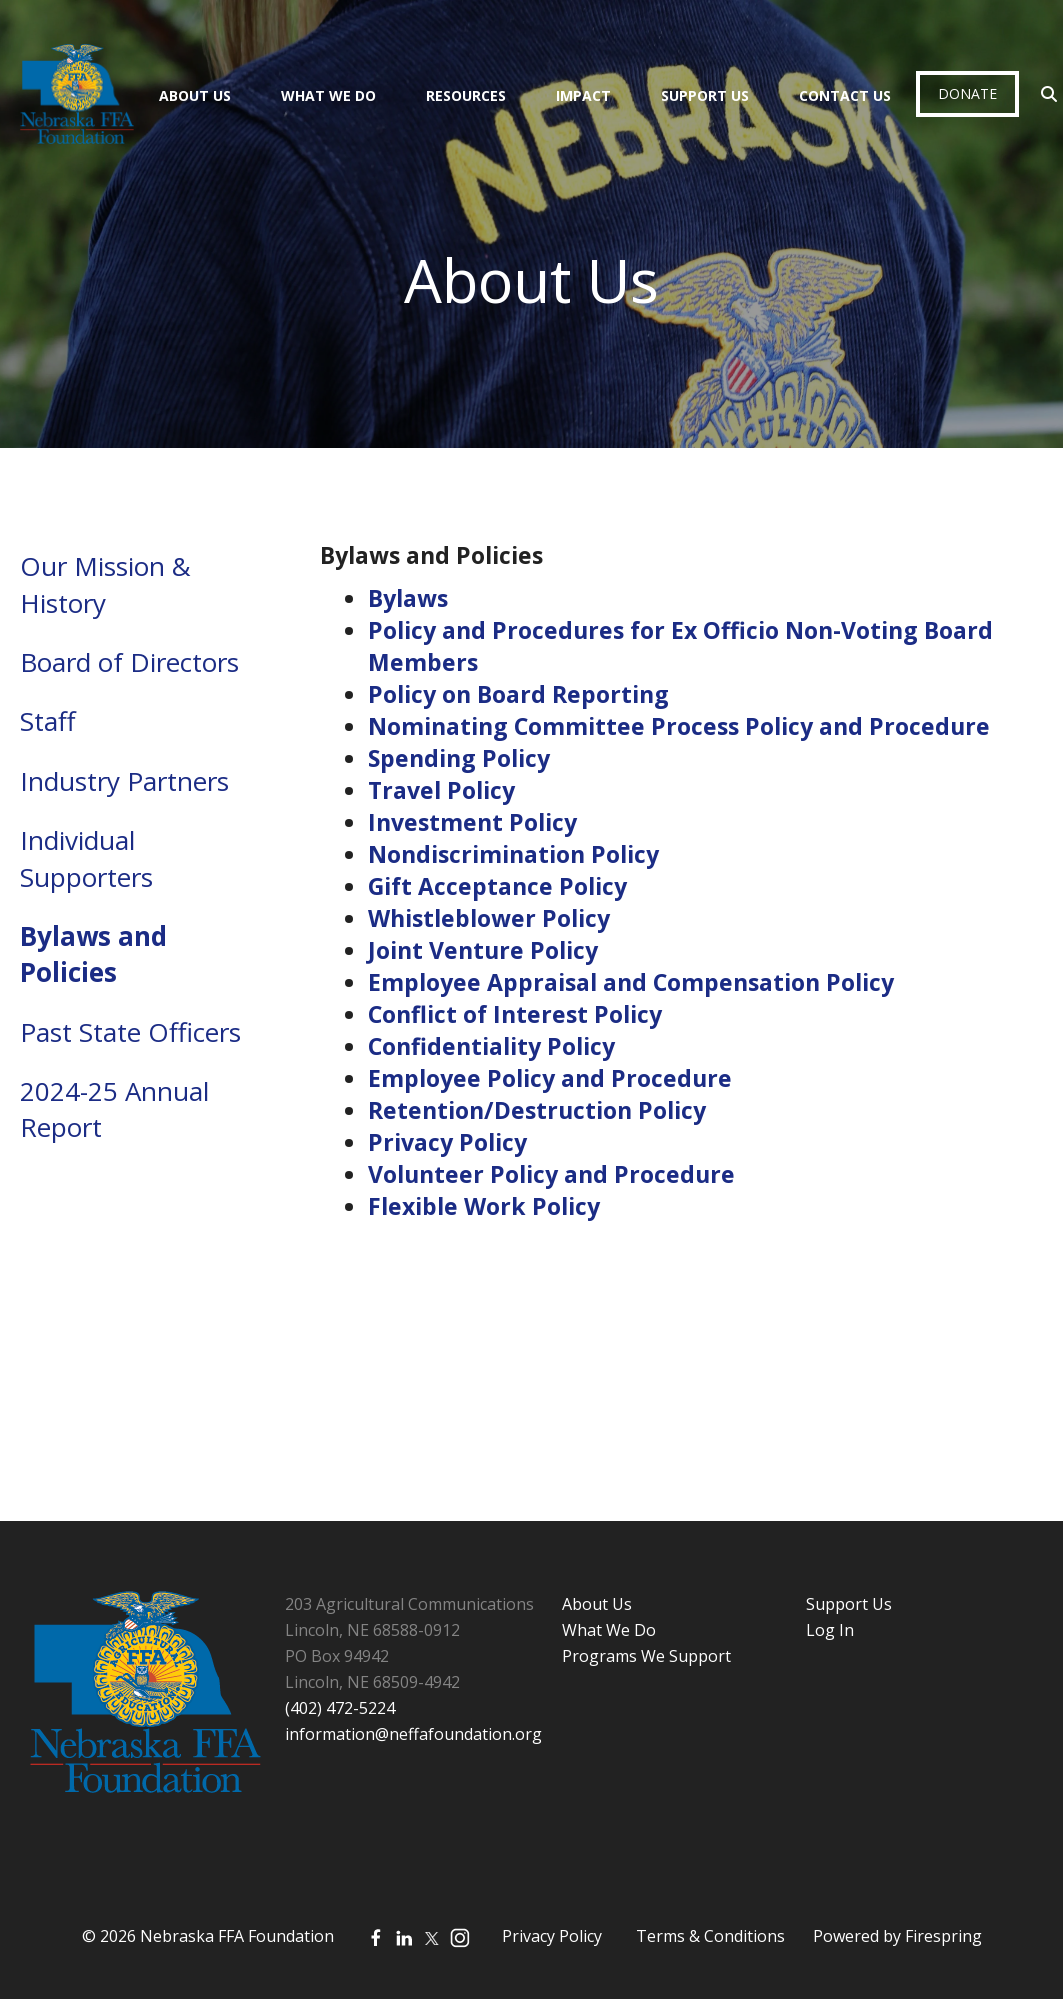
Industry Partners (124, 781)
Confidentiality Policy (491, 1046)
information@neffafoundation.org (413, 1734)
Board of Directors (129, 662)
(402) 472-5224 (340, 1708)
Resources (466, 95)
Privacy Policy (447, 1142)
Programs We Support (646, 1656)
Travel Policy (441, 790)
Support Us (705, 95)
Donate (967, 93)
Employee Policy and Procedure (550, 1078)
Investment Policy (472, 822)
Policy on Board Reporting (518, 694)
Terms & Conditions (710, 1936)
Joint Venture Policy (483, 950)
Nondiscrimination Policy (513, 854)
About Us (195, 95)
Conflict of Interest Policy (515, 1014)
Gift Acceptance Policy (497, 886)
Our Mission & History (105, 584)
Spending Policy (459, 758)
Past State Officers (130, 1032)
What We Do (328, 95)
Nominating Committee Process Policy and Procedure (679, 726)
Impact (583, 95)
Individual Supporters (86, 858)
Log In (830, 1630)
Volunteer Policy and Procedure (551, 1174)
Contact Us (845, 95)
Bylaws (408, 598)
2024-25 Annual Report (114, 1109)
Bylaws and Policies (93, 954)
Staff (48, 721)
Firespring (943, 1936)
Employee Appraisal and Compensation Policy (631, 982)
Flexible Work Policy (484, 1206)
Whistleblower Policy (489, 918)
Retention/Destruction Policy (537, 1110)
